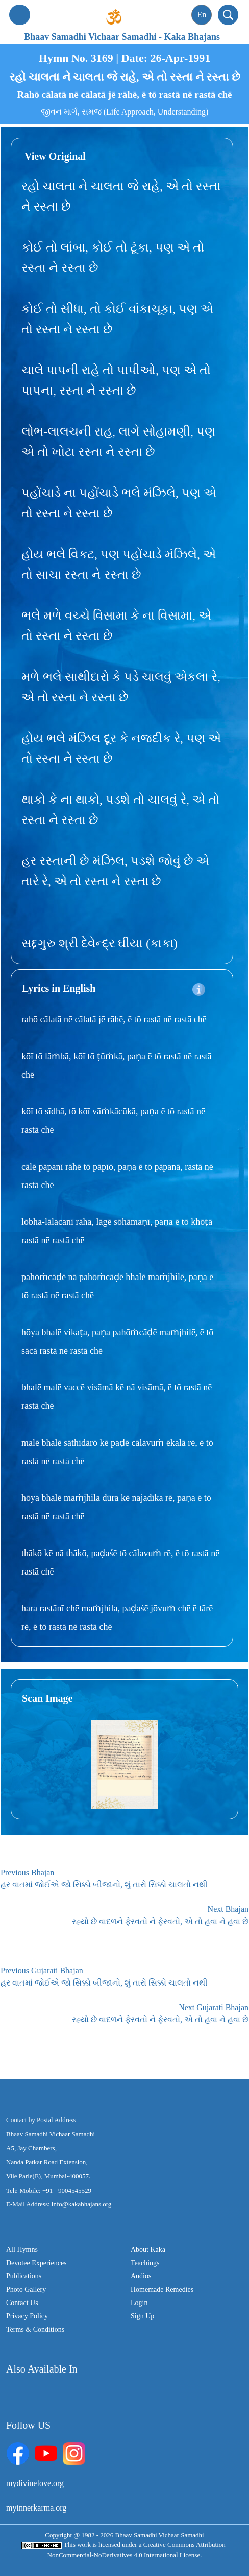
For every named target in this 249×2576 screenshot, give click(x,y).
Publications (23, 2276)
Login (139, 2303)
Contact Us (22, 2303)
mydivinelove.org (35, 2483)
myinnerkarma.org (36, 2507)
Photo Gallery (26, 2289)
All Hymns (22, 2249)
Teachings (145, 2263)
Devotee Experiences (36, 2263)
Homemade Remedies (162, 2289)
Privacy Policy (27, 2316)
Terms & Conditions (35, 2329)
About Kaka (148, 2249)
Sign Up (142, 2316)
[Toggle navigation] (19, 15)
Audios (141, 2276)
